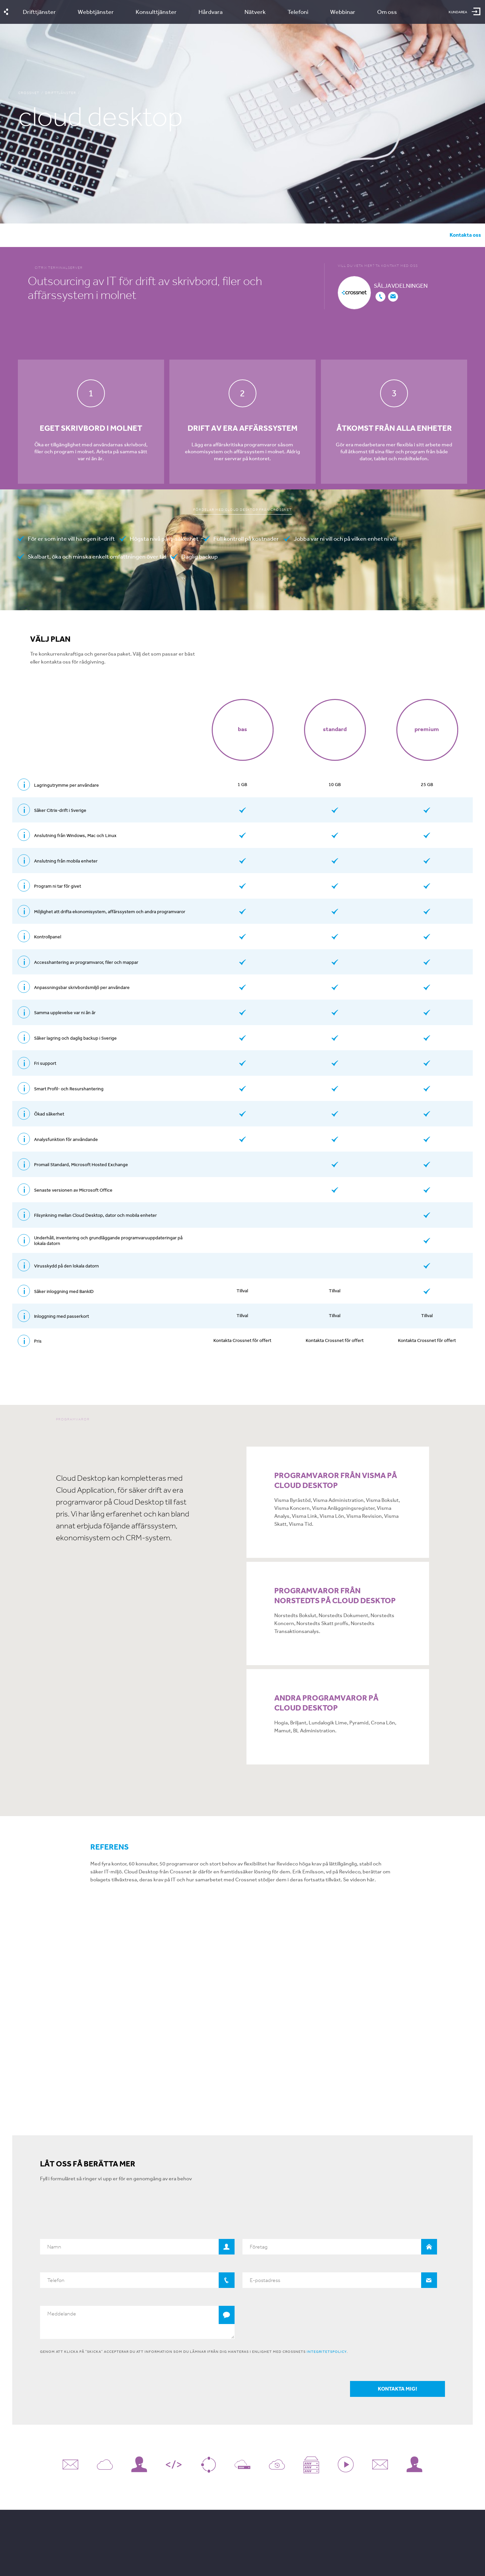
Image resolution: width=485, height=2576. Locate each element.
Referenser (173, 235)
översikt (18, 235)
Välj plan (93, 235)
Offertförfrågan (222, 235)
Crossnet (28, 93)
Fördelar (56, 235)
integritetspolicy (327, 2358)
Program (132, 235)
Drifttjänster (60, 93)
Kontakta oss (465, 235)
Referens (109, 1847)
